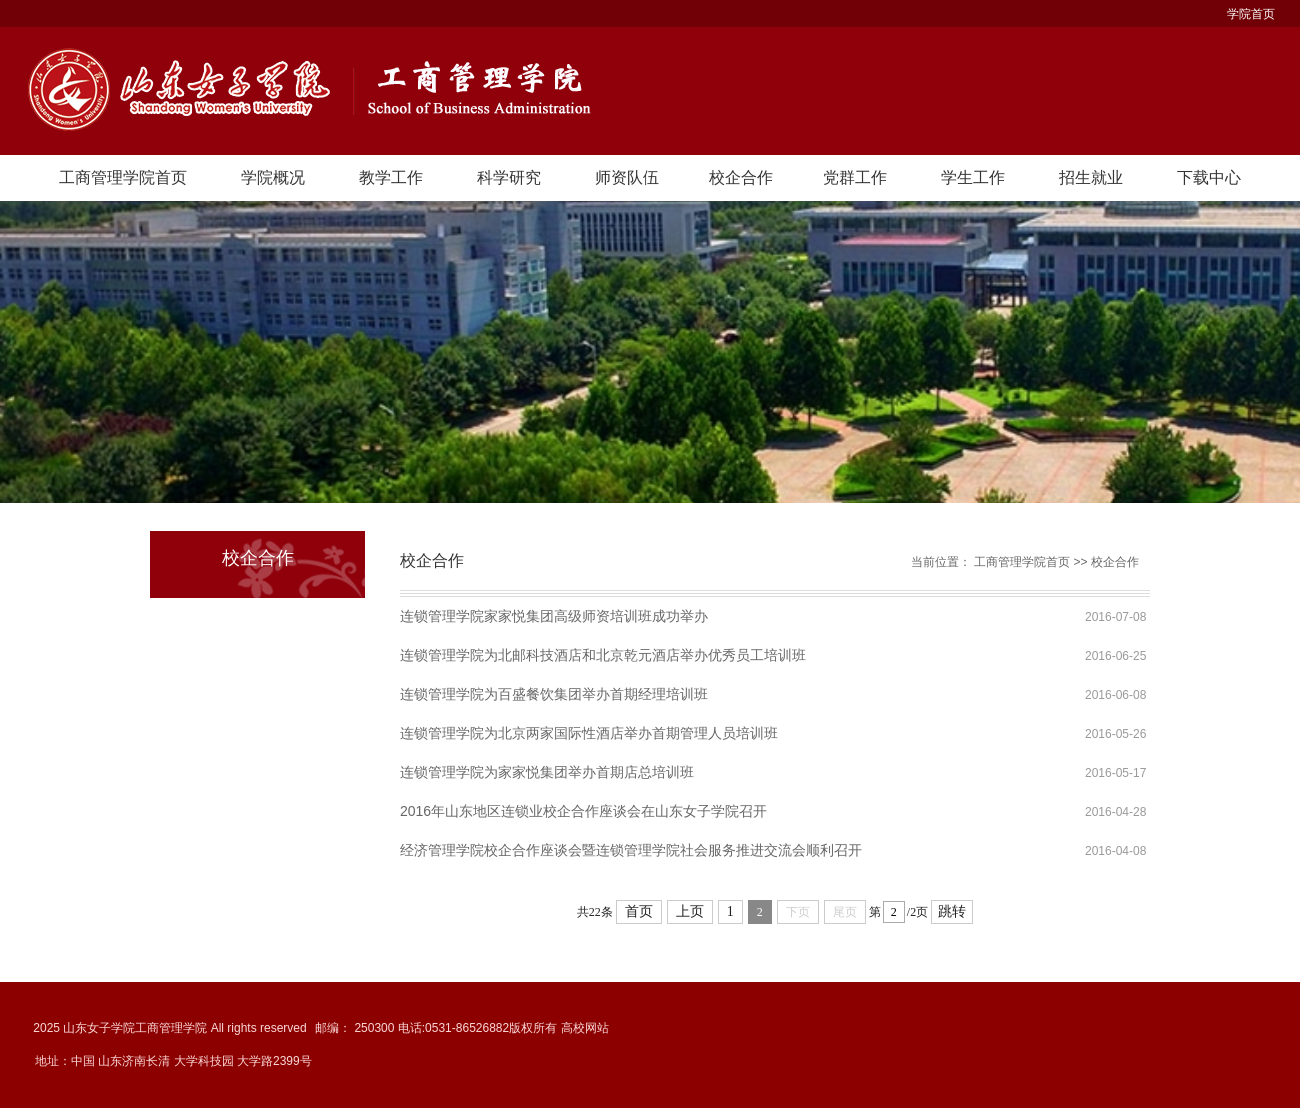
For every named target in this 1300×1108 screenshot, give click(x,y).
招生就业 (1091, 177)
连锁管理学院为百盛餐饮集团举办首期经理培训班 (554, 694)
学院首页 (1251, 14)
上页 (690, 911)
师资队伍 (627, 177)
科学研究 (509, 177)
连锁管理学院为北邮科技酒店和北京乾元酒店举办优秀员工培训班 (603, 655)
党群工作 (855, 177)
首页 (639, 911)
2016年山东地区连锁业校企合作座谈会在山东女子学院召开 (583, 811)
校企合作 (741, 177)
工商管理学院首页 (123, 177)
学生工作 (973, 177)
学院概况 (273, 177)
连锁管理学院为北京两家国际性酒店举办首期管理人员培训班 (589, 733)
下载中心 (1209, 177)
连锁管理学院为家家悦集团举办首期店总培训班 (547, 772)
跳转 (952, 911)
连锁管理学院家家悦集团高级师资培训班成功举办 (554, 616)
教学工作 (391, 177)
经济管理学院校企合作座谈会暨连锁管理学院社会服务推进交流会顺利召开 (631, 850)
